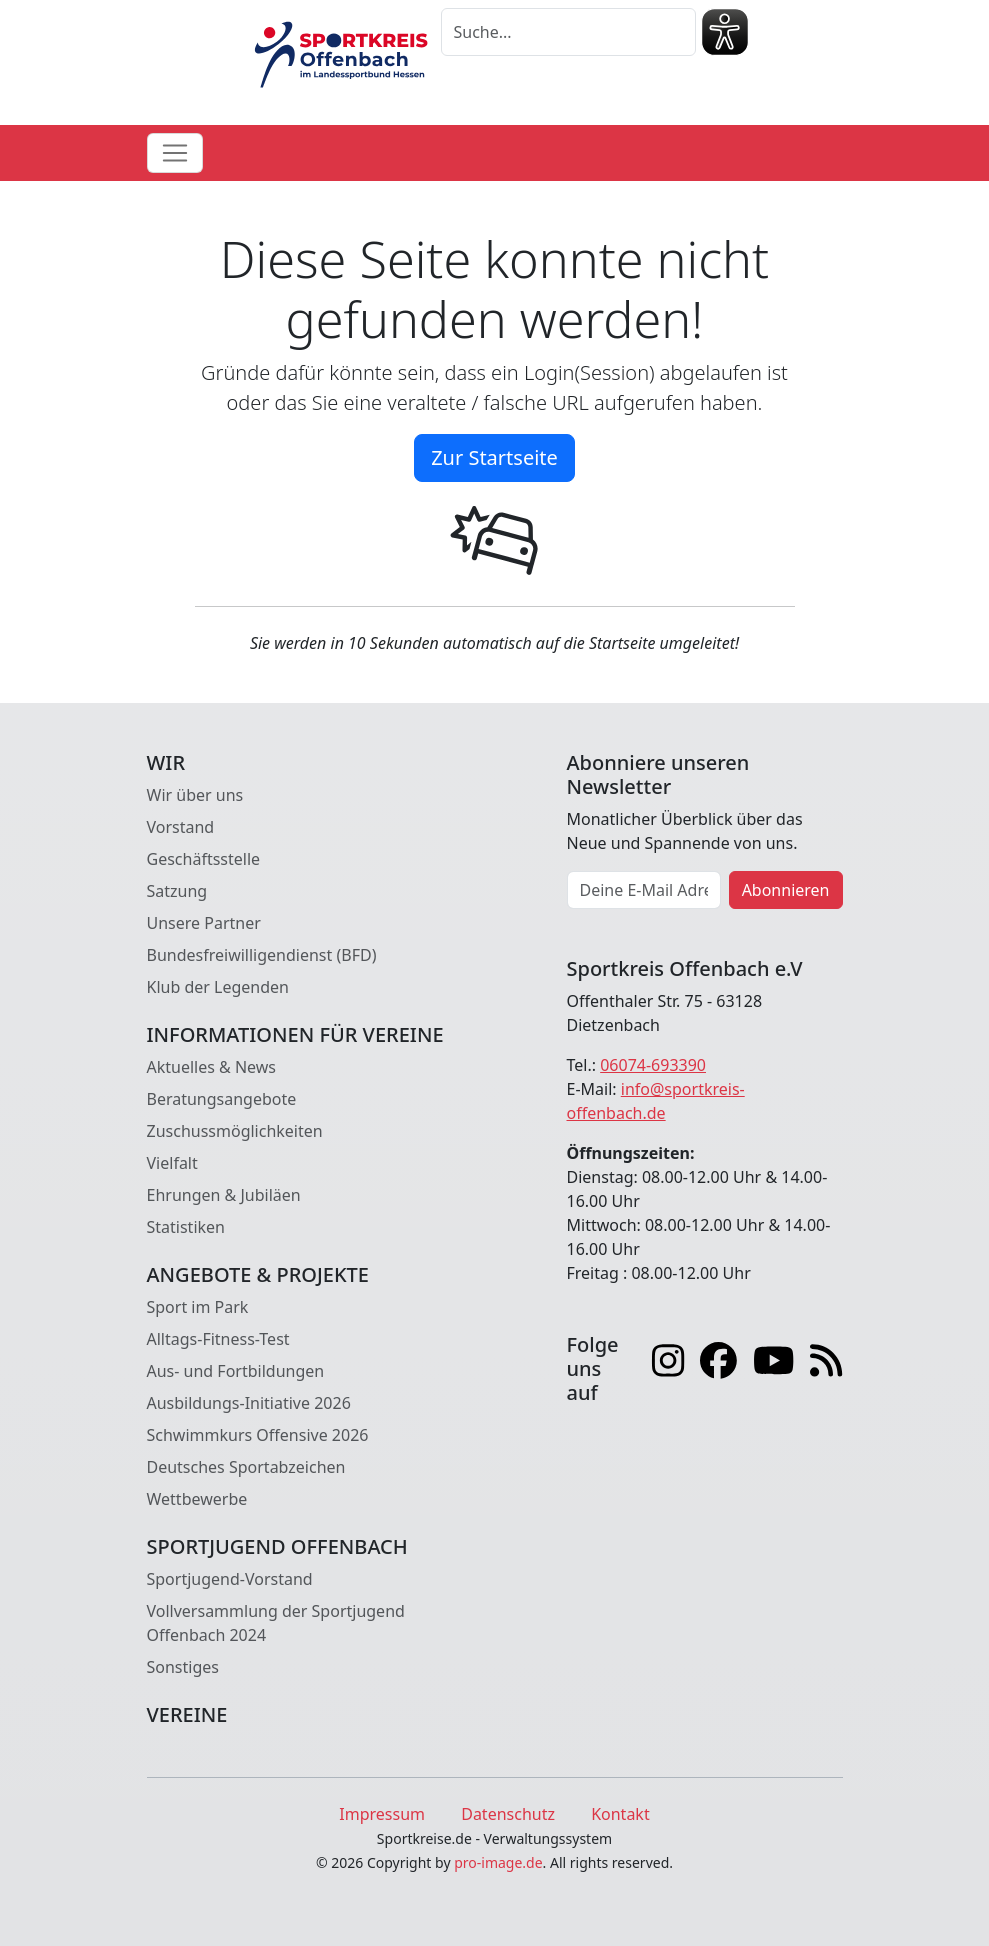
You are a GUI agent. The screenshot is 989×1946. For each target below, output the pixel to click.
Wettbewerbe (197, 1499)
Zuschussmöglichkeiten (235, 1131)
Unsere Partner (204, 923)
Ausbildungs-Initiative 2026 (249, 1403)
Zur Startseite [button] (494, 457)
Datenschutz (508, 1814)
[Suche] (568, 32)
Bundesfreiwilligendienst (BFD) (262, 955)
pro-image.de (498, 1862)
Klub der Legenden (218, 987)
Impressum (382, 1814)
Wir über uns (195, 795)
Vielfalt (172, 1163)
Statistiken (186, 1227)
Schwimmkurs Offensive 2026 (258, 1435)
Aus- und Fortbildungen (236, 1371)
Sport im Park (198, 1307)
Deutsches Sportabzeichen (246, 1467)
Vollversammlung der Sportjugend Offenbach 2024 (276, 1623)
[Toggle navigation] (175, 153)
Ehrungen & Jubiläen (224, 1195)
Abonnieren (786, 890)
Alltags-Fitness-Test (218, 1339)
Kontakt (620, 1814)
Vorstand (181, 827)
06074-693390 (653, 1065)
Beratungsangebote (222, 1099)
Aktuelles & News (212, 1067)
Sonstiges (183, 1667)
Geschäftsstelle (204, 859)
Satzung (177, 891)
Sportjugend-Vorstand (230, 1579)
